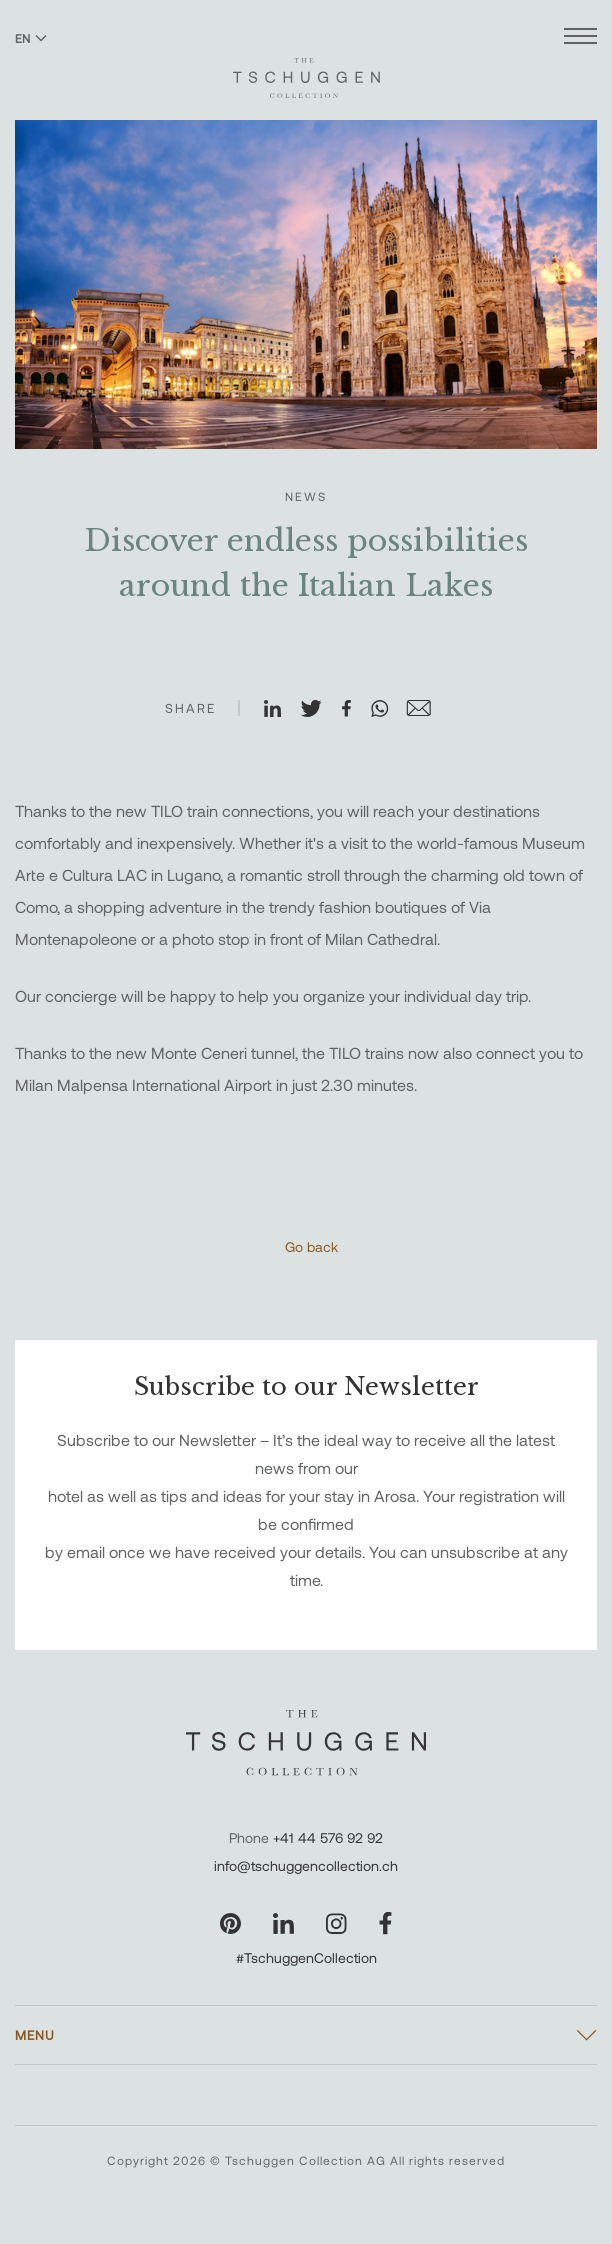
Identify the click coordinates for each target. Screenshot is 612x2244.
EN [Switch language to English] (31, 38)
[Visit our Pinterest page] (230, 1923)
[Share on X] (320, 710)
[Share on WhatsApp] (388, 710)
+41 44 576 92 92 (328, 1837)
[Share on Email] (427, 710)
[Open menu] (580, 38)
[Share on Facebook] (355, 710)
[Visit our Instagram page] (336, 1923)
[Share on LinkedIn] (281, 710)
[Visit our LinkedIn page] (283, 1923)
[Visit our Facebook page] (385, 1923)
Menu (35, 2035)
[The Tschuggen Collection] (306, 69)
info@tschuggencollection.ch (306, 1865)
